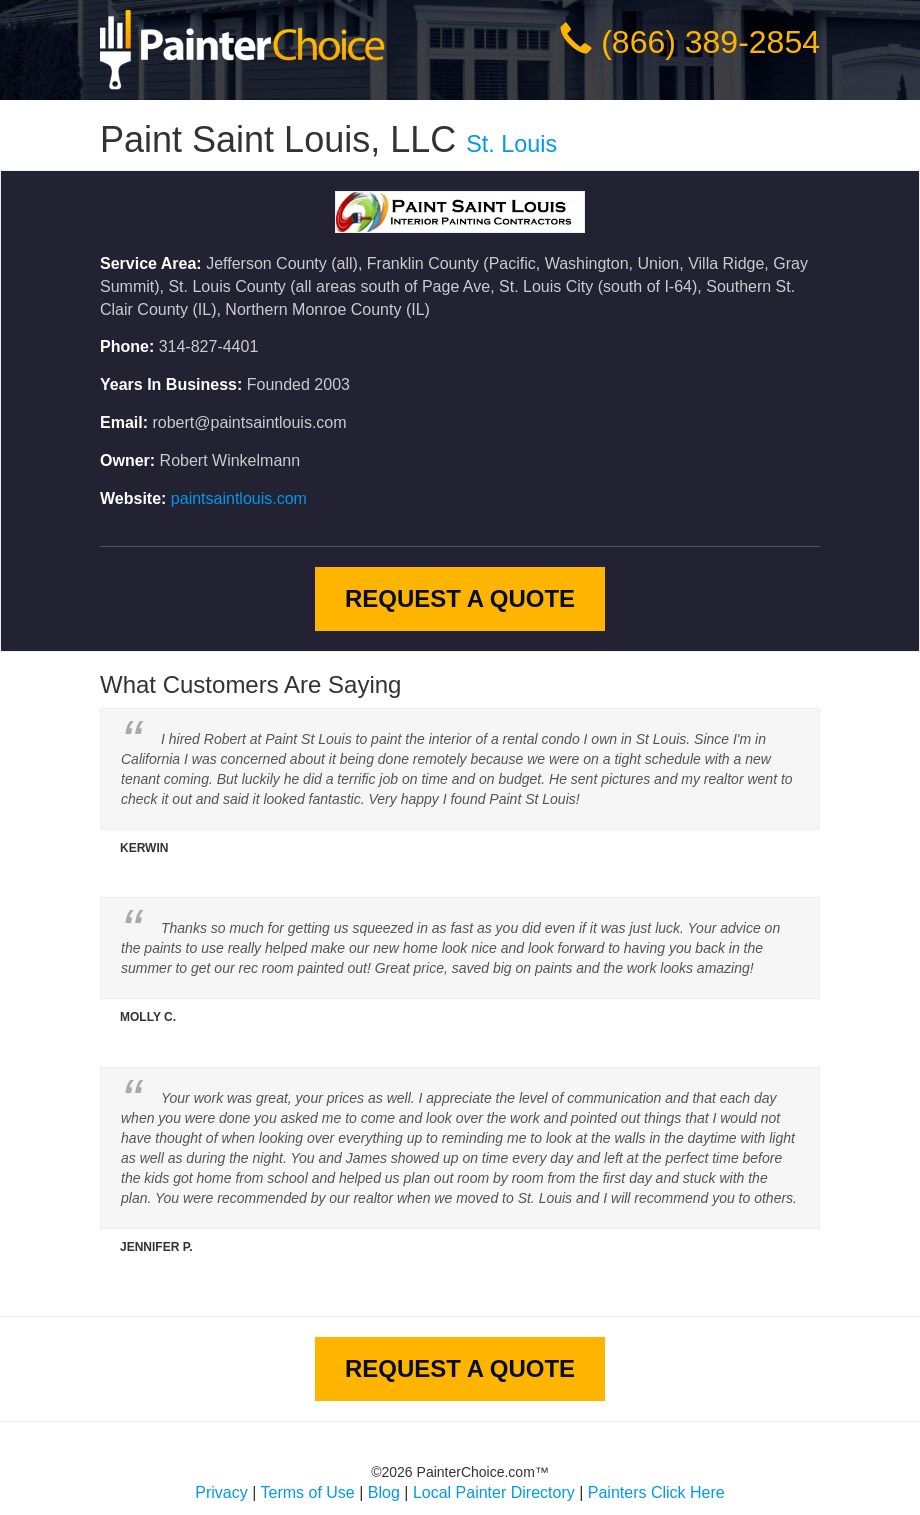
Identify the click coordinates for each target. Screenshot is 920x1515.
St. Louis (511, 144)
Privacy (221, 1492)
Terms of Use (308, 1492)
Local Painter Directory (494, 1492)
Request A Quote (460, 598)
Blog (384, 1492)
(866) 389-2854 (710, 42)
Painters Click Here (656, 1492)
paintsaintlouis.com (239, 498)
